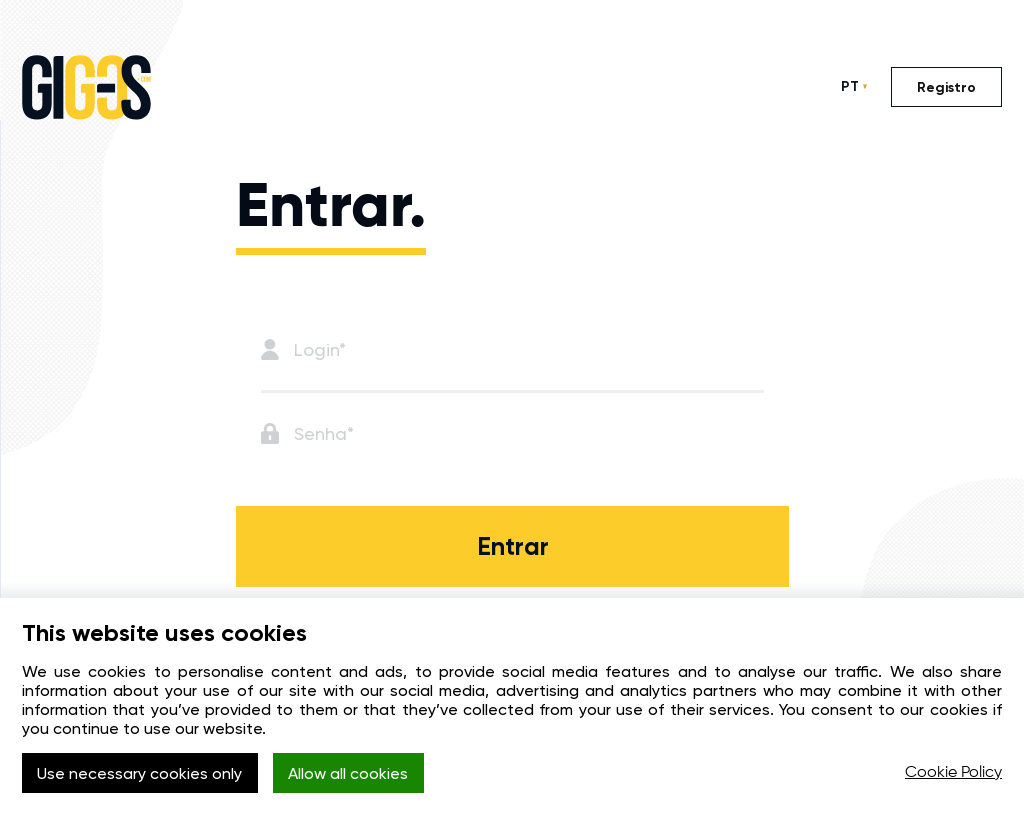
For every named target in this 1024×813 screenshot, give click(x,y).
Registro (946, 87)
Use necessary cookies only (139, 773)
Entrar (513, 546)
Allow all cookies (348, 773)
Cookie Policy (953, 773)
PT (850, 86)
